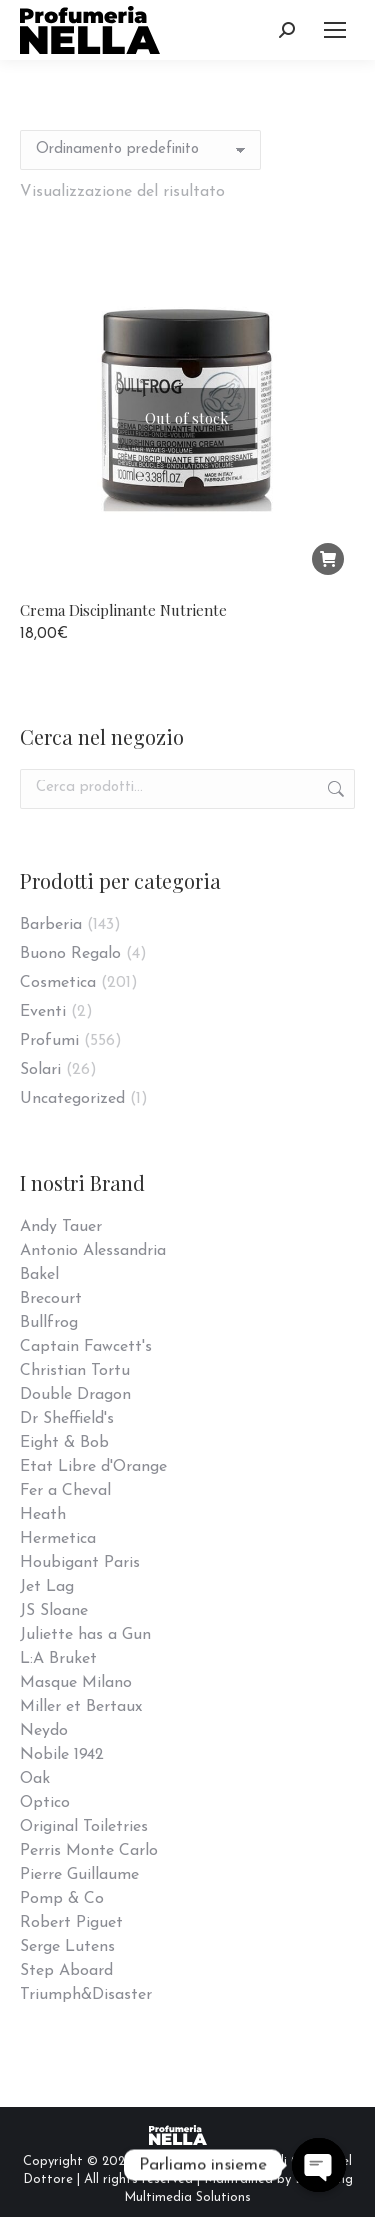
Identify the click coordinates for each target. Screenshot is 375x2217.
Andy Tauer (61, 1227)
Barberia (51, 925)
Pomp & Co (62, 1899)
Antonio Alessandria (93, 1251)
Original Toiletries (84, 1827)
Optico (45, 1803)
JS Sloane (54, 1611)
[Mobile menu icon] (335, 30)
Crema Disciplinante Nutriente (123, 610)
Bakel (39, 1275)
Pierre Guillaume (79, 1875)
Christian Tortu (75, 1371)
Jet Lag (47, 1587)
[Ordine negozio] (140, 150)
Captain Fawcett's (86, 1347)
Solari (40, 1070)
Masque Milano (76, 1683)
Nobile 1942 (62, 1755)
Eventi (43, 1012)
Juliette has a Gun (85, 1635)
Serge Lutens (67, 1947)
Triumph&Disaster (86, 1995)
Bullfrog (49, 1323)
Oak (35, 1779)
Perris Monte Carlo (89, 1851)
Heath (43, 1515)
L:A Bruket (58, 1659)
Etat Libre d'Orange (93, 1467)
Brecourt (51, 1299)
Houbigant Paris (80, 1563)
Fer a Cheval (65, 1491)
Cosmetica (58, 983)
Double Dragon (75, 1395)
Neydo (44, 1731)
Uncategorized (72, 1099)
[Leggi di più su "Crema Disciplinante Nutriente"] (328, 559)
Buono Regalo (70, 954)
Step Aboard (66, 1971)
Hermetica (58, 1539)
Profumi (49, 1041)
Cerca (334, 789)
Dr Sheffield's (67, 1419)
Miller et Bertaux (81, 1707)
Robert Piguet (71, 1923)
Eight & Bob (64, 1443)
